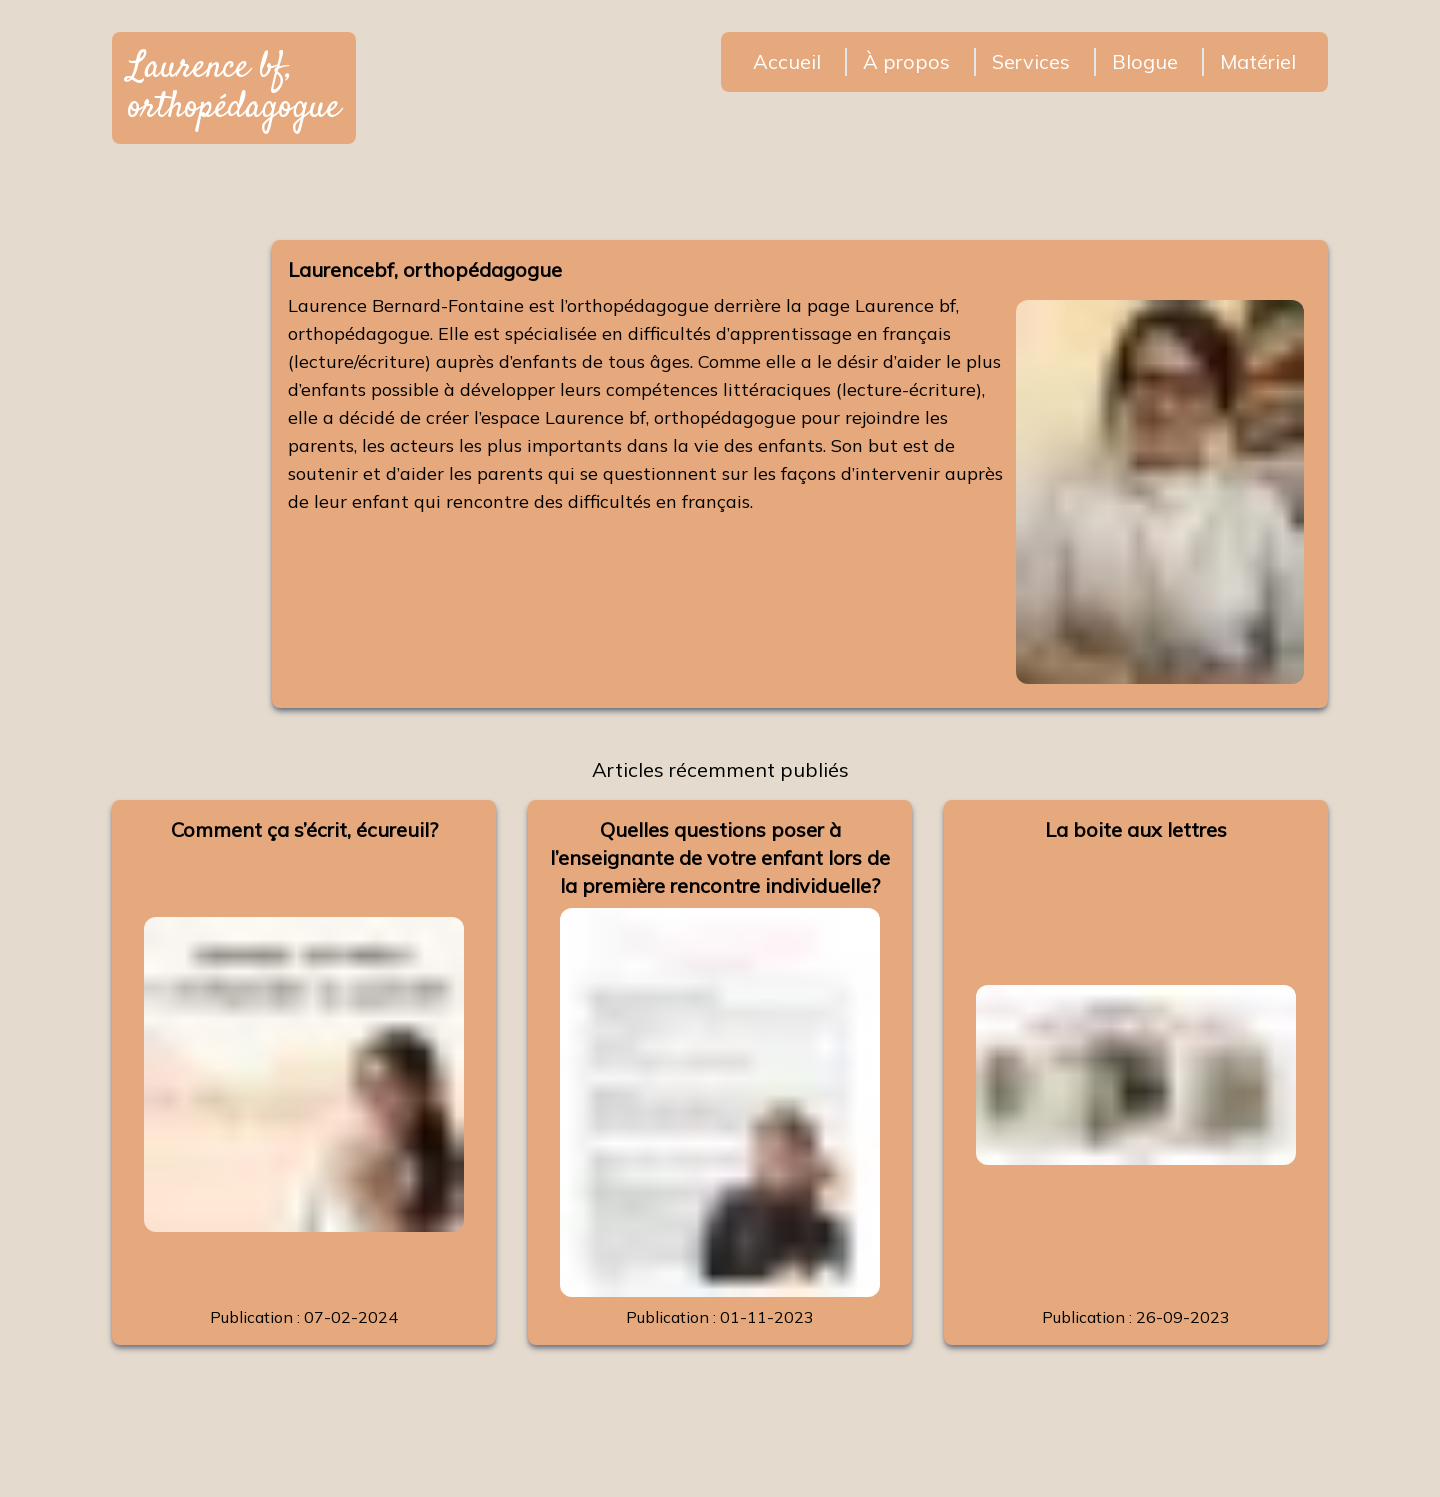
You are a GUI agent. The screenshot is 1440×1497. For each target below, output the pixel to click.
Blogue (1145, 61)
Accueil (787, 61)
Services (1031, 61)
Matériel (1258, 61)
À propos (906, 61)
